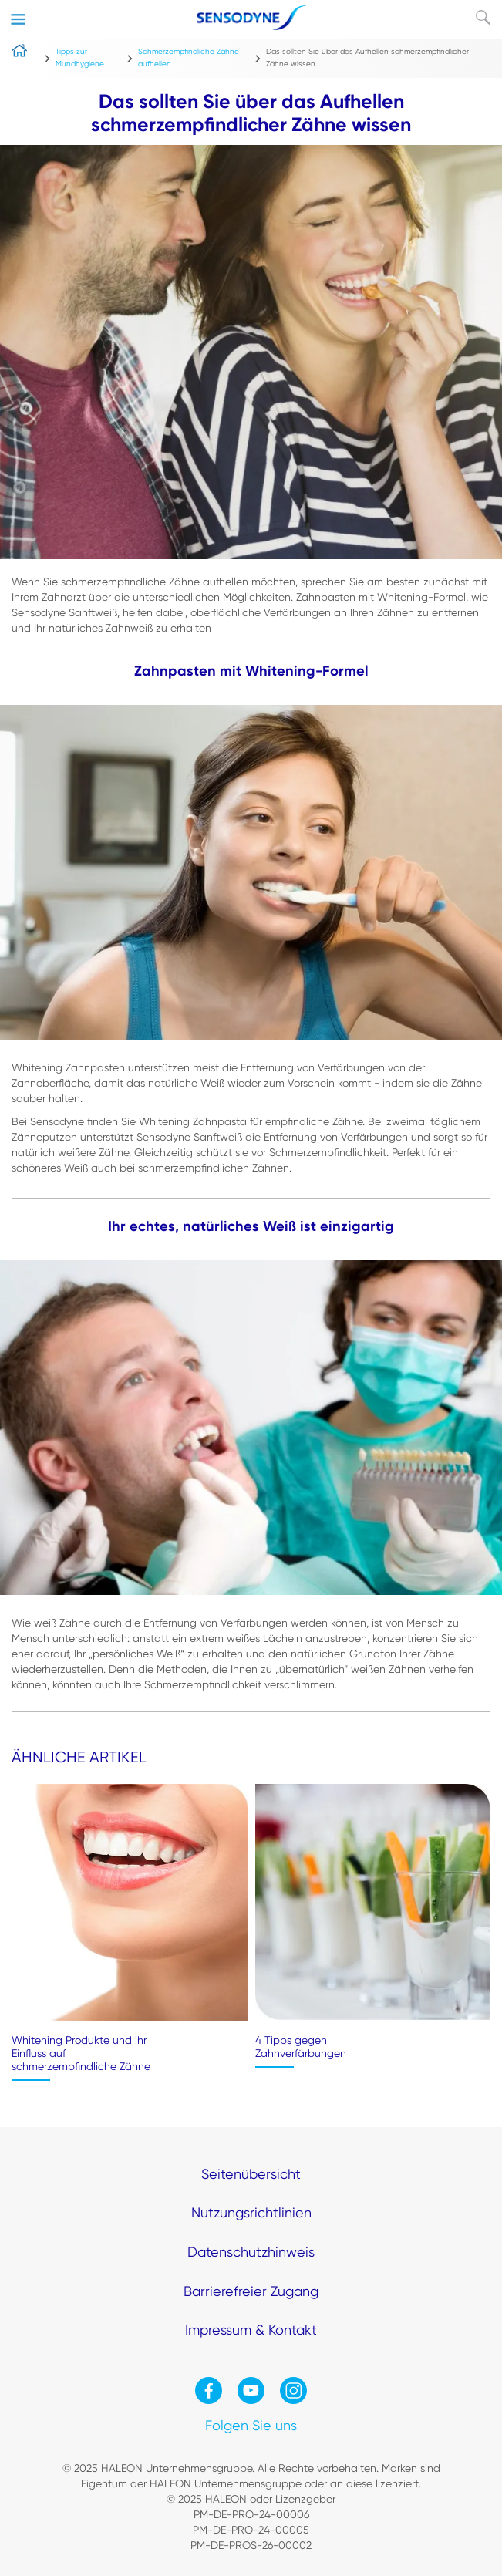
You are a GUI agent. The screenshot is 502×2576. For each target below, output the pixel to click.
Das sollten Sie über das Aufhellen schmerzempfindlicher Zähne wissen (367, 57)
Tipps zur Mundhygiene (80, 57)
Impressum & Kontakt (251, 2329)
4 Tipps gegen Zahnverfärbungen (300, 2046)
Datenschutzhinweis (251, 2252)
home (22, 66)
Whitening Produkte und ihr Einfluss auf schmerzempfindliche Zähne (81, 2053)
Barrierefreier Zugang (251, 2291)
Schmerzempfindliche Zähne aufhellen (188, 57)
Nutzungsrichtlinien (251, 2212)
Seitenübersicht (251, 2174)
